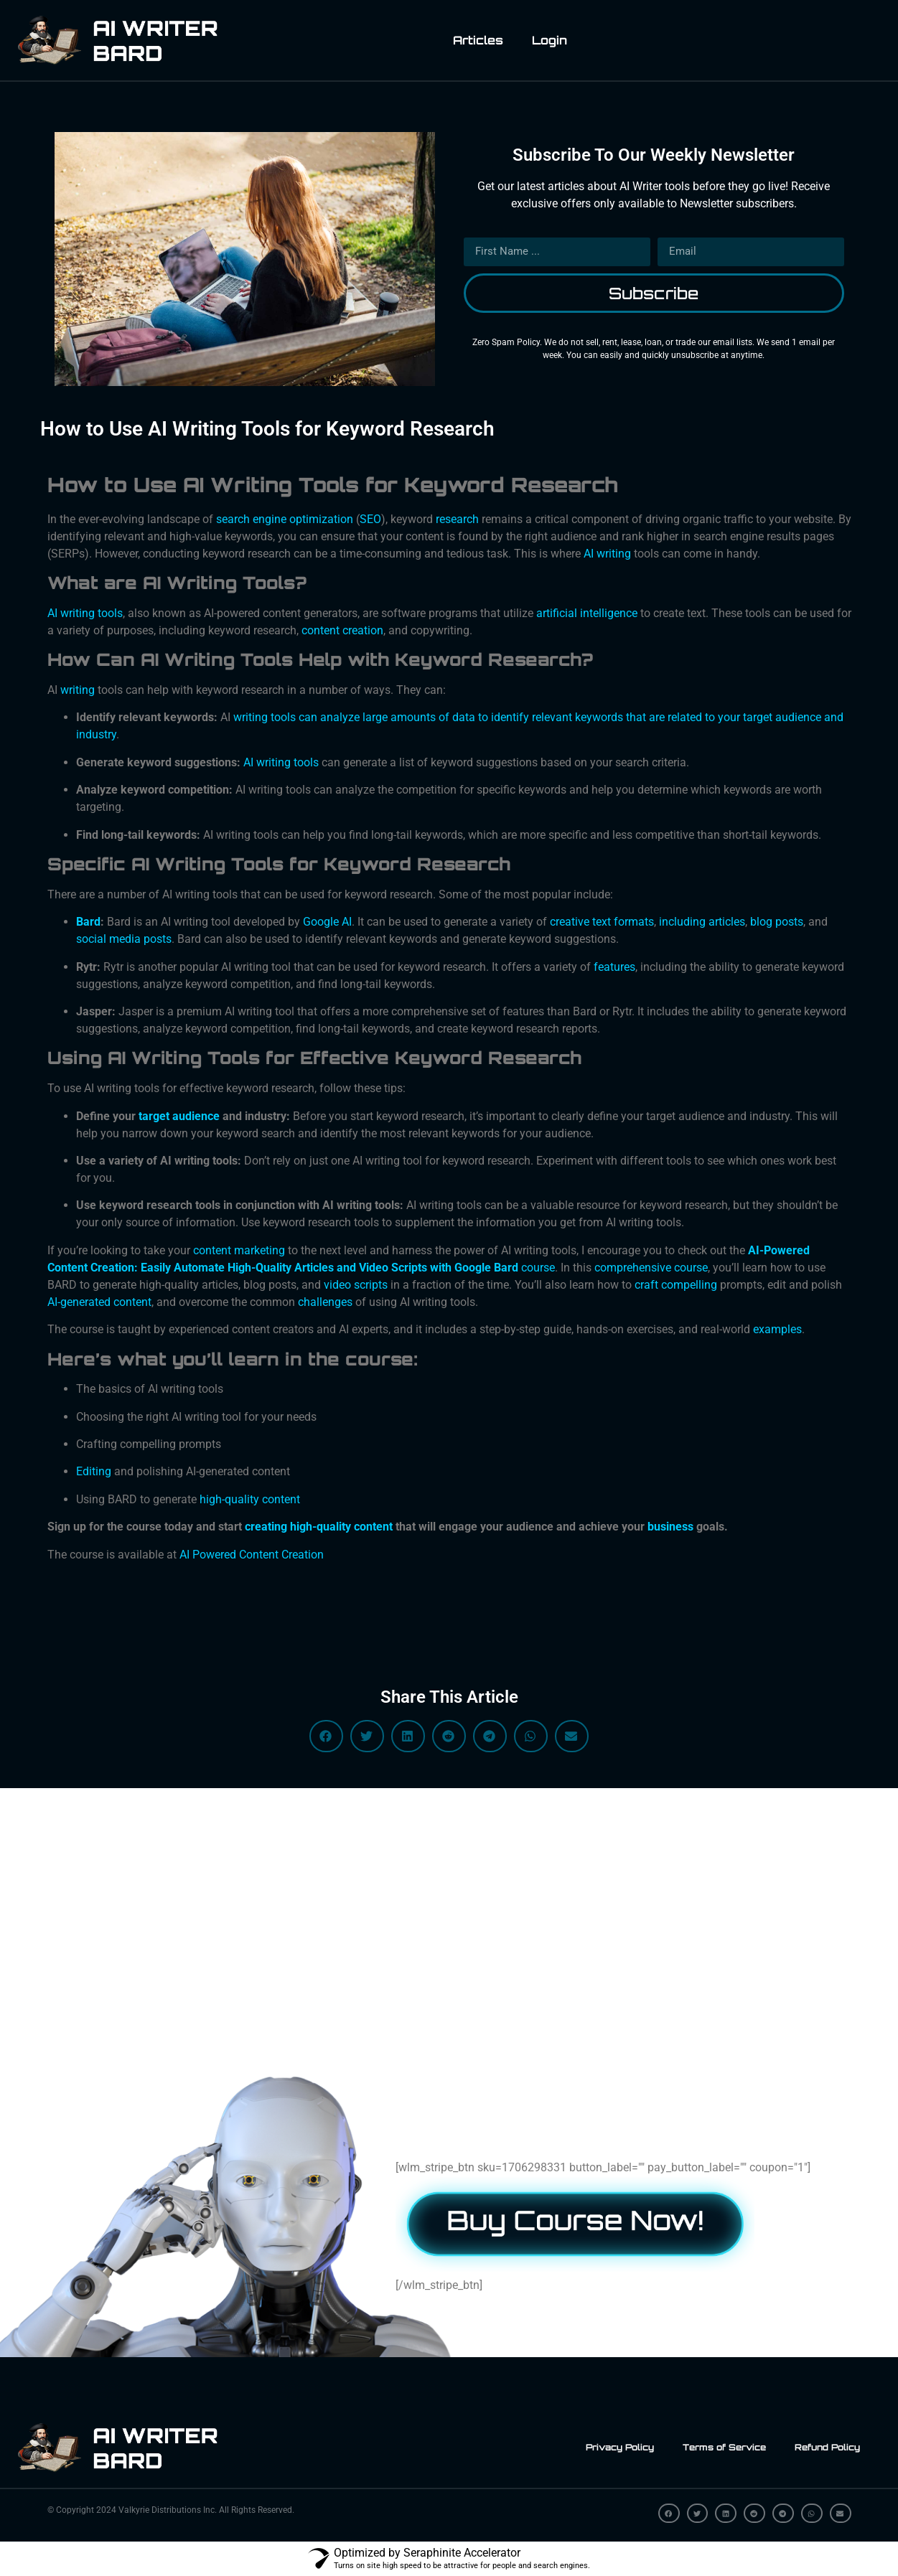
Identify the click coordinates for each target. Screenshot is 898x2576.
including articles (702, 922)
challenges (325, 1302)
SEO (370, 519)
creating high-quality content (319, 1526)
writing (77, 690)
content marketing (239, 1250)
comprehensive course (651, 1267)
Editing (93, 1471)
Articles (478, 40)
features (614, 967)
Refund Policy (827, 2447)
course (538, 1267)
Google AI (327, 922)
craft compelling (676, 1285)
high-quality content (250, 1499)
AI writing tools (281, 762)
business (670, 1526)
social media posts (124, 939)
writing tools (91, 613)
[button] (326, 1736)
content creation (342, 630)
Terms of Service (724, 2447)
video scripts (356, 1285)
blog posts (776, 922)
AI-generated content (99, 1302)
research (457, 519)
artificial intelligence (586, 613)
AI (52, 613)
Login (549, 40)
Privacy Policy (620, 2447)
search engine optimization (284, 519)
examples (777, 1329)
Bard (88, 922)
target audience (179, 1116)
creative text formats (602, 922)
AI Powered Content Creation (251, 1554)
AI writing (607, 553)
